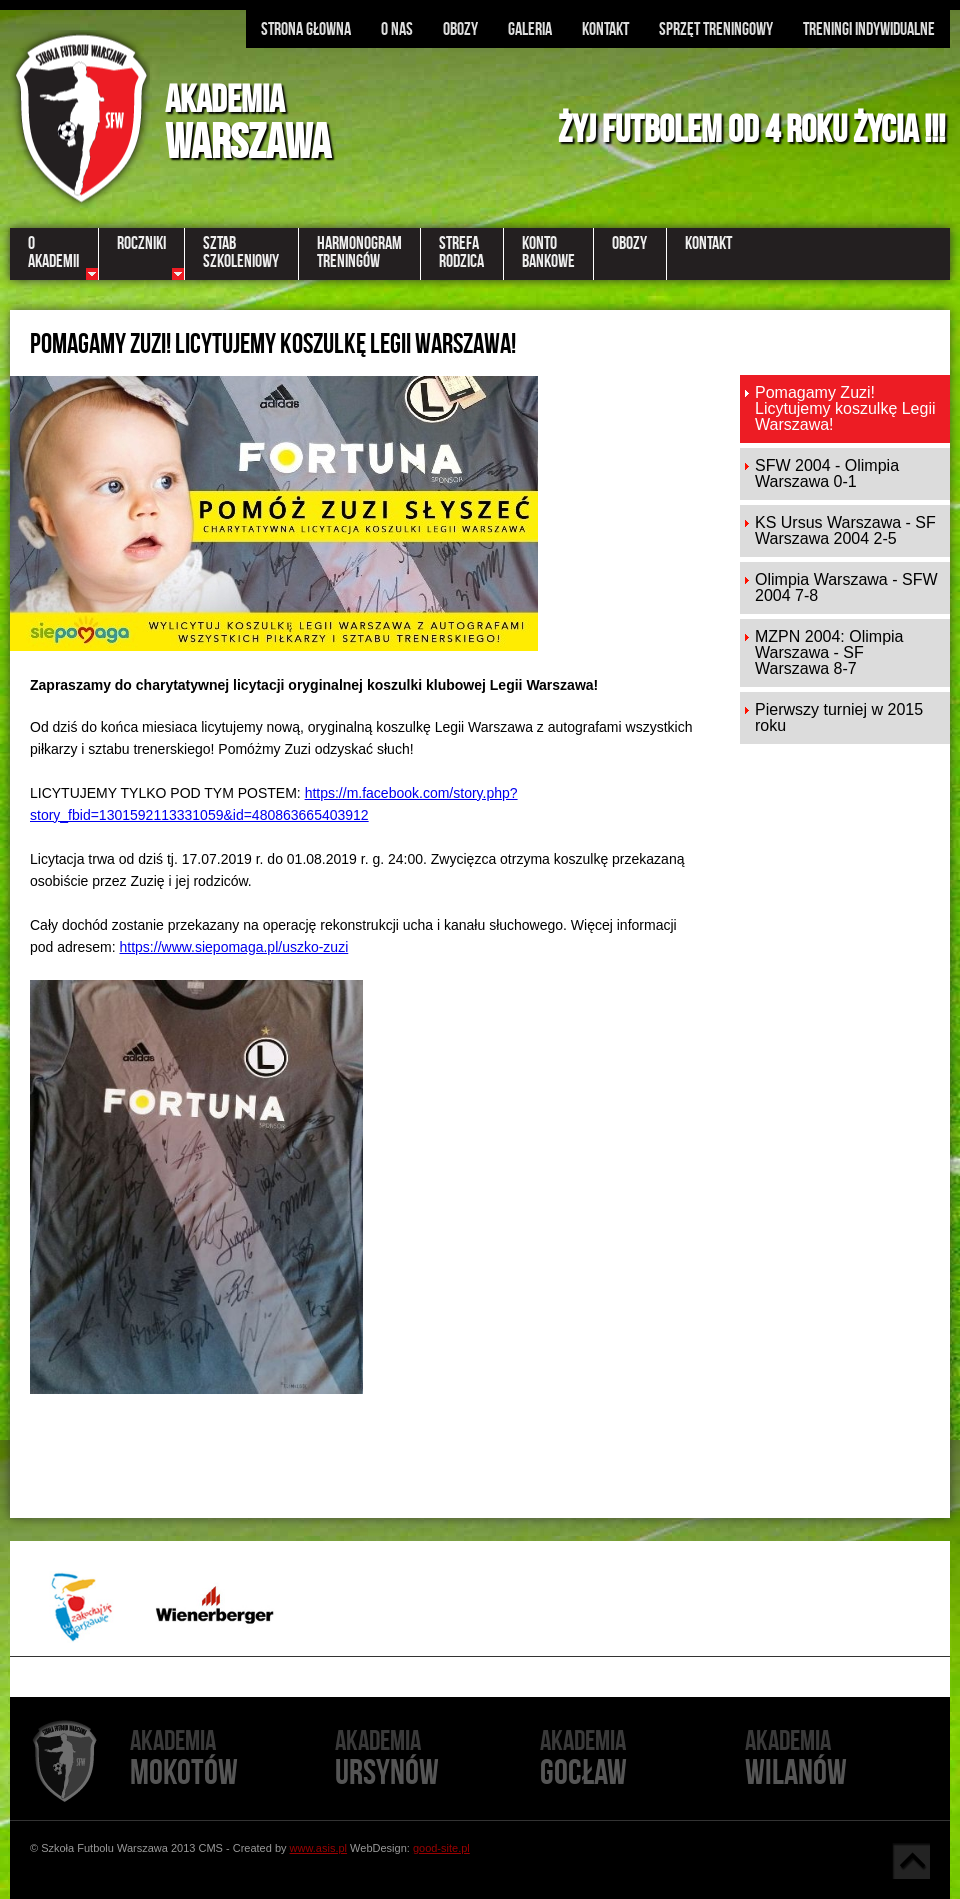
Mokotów (232, 1759)
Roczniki (141, 243)
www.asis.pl (318, 1848)
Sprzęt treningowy (716, 29)
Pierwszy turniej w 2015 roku (839, 717)
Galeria (530, 29)
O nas (397, 29)
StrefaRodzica (461, 252)
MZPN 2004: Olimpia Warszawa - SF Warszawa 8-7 (829, 652)
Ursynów (437, 1759)
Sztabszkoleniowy (241, 252)
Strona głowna (306, 29)
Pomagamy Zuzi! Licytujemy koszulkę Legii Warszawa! (845, 408)
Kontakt (605, 29)
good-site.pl (441, 1848)
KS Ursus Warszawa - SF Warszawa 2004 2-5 (845, 530)
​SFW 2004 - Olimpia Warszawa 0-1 (827, 473)
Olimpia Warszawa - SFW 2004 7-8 (846, 587)
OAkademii (53, 252)
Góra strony (911, 1861)
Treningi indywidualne (869, 29)
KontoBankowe (548, 252)
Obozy (460, 29)
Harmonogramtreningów (359, 252)
